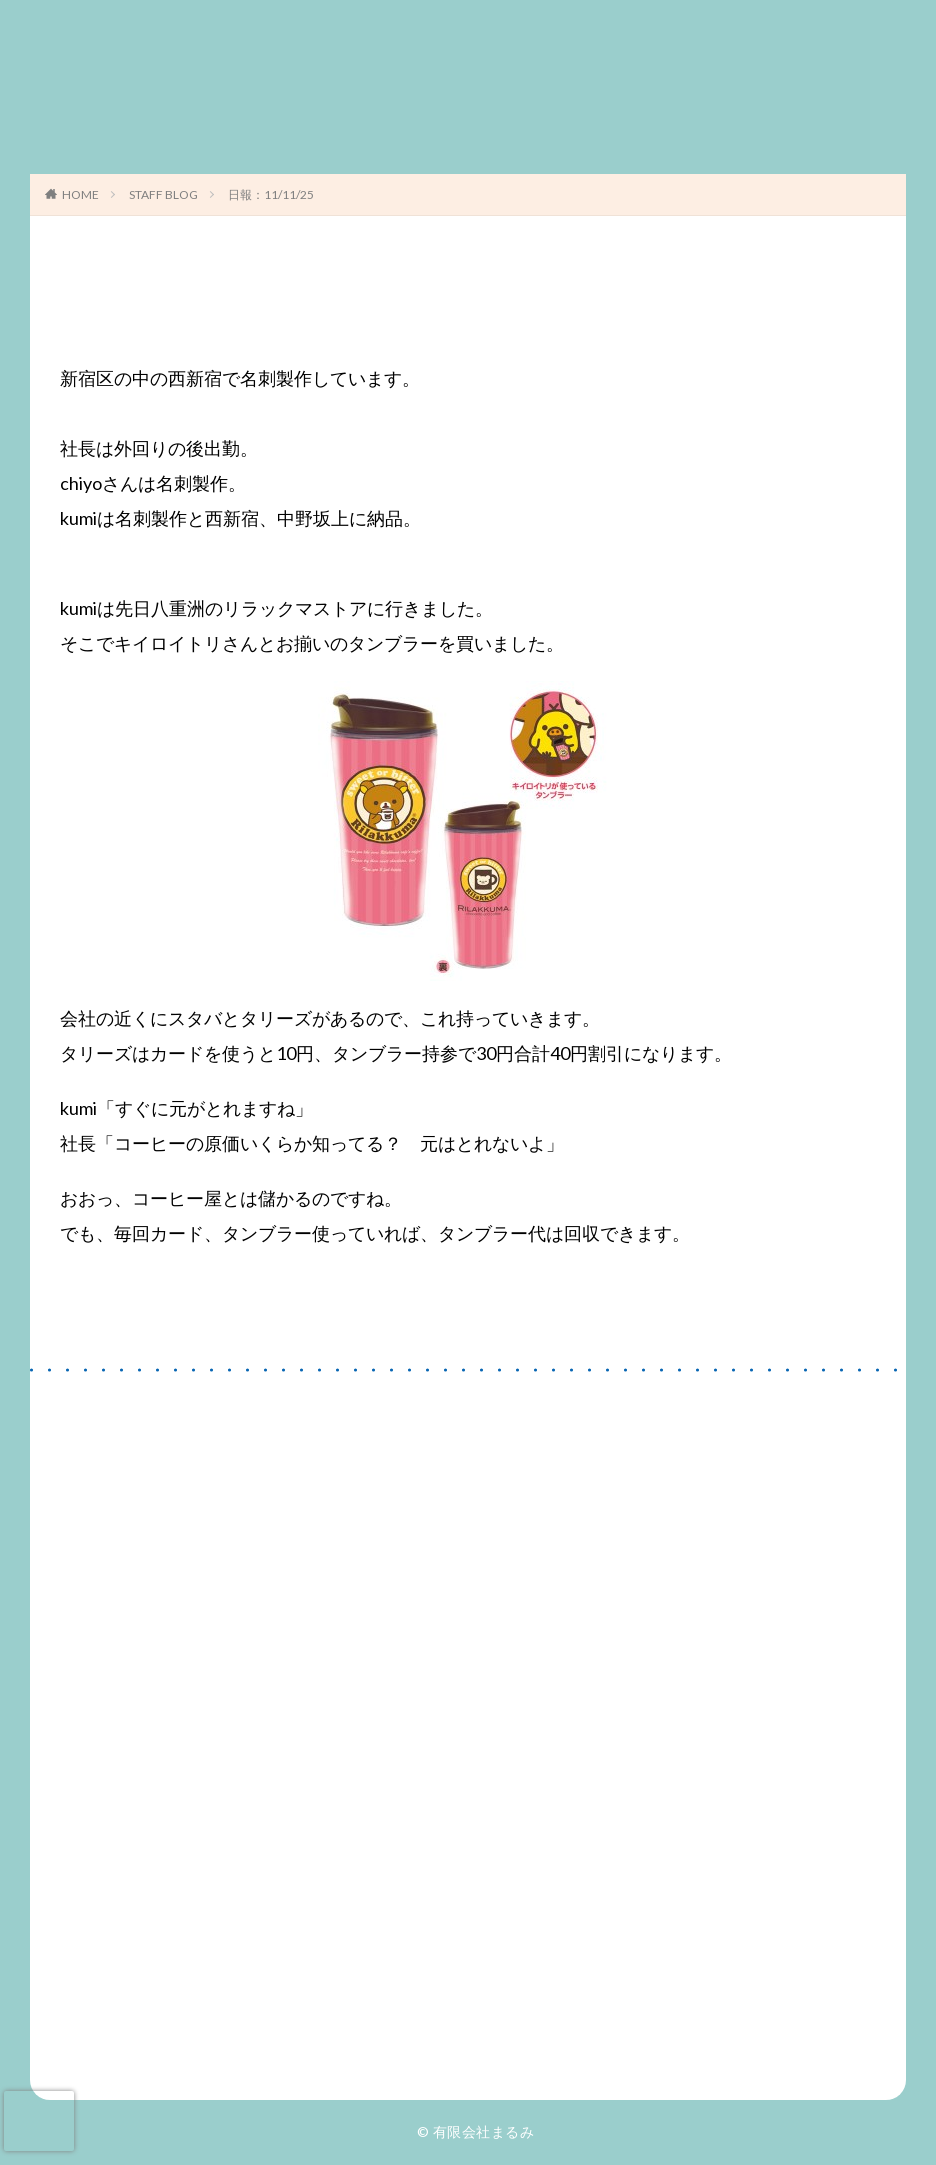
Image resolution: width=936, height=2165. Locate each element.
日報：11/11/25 (271, 194)
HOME (80, 194)
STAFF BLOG (163, 194)
